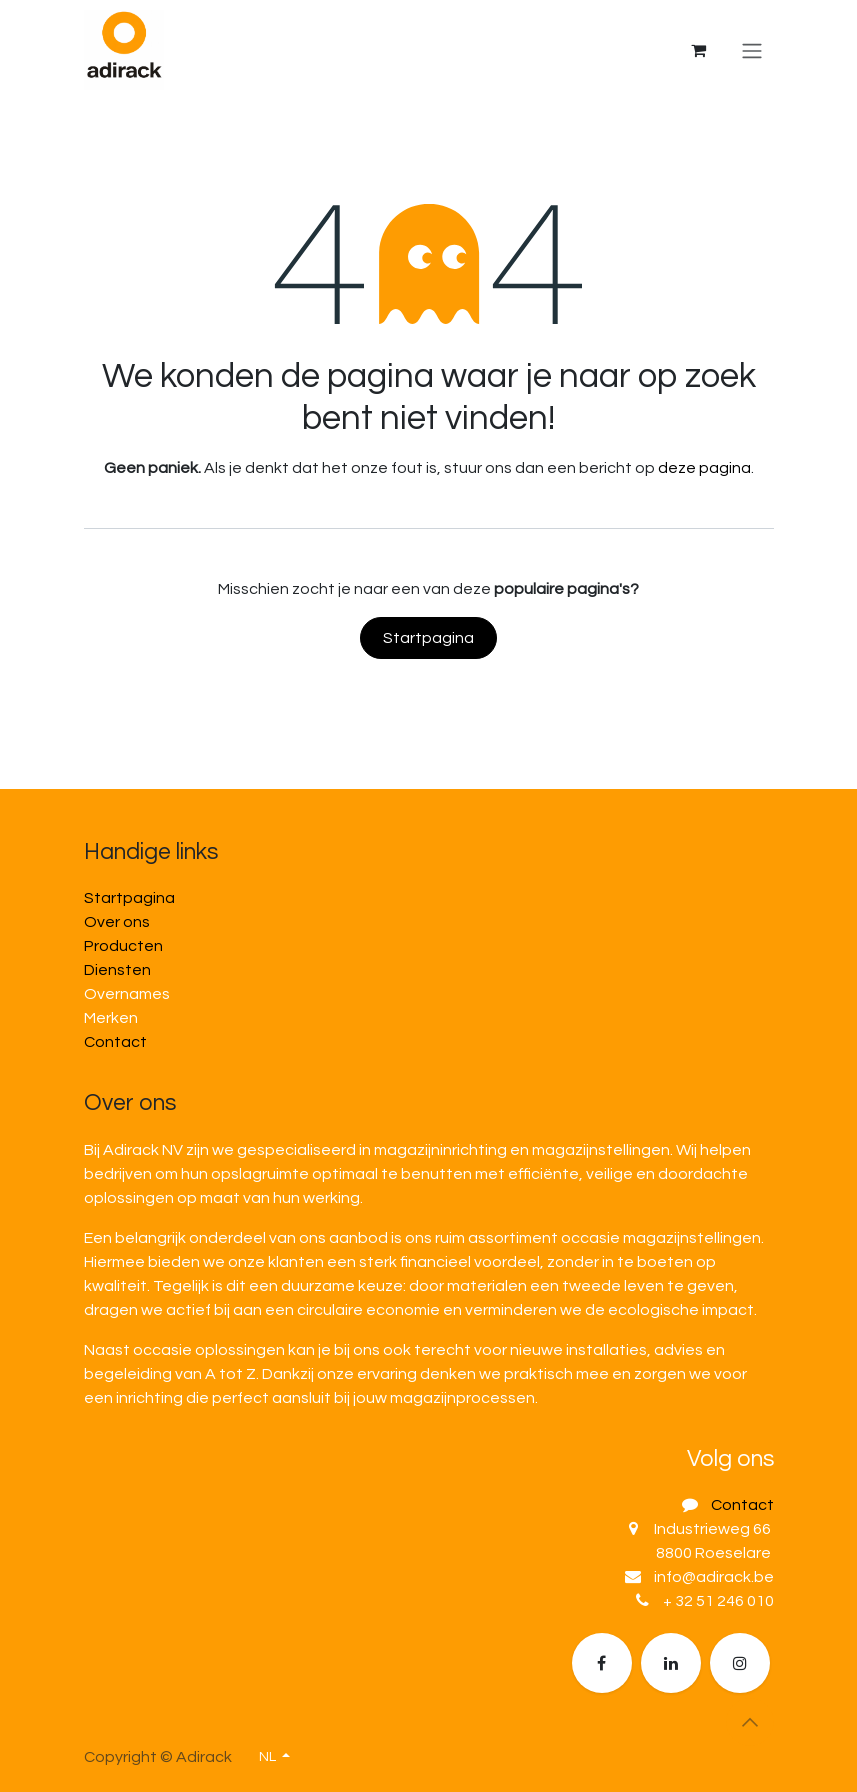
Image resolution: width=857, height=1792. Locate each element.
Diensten (117, 970)
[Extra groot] (740, 1663)
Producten (123, 946)
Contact (115, 1042)
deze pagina (704, 468)
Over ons (117, 922)
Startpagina (428, 638)
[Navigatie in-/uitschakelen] (752, 50)
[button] (750, 1722)
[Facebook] (602, 1663)
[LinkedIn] (671, 1663)
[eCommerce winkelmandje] (699, 50)
